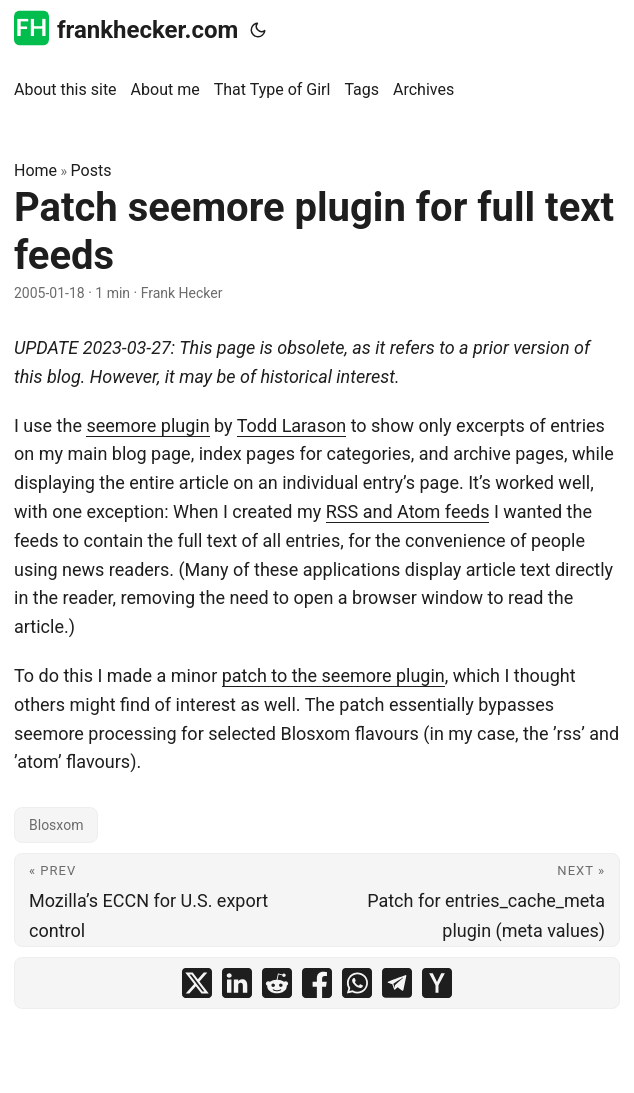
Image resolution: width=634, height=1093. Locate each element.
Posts (91, 170)
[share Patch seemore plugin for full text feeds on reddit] (277, 983)
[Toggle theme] (258, 30)
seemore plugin (147, 425)
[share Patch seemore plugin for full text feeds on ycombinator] (437, 983)
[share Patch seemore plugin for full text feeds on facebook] (317, 983)
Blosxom (56, 825)
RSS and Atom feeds (408, 511)
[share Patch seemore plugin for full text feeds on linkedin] (237, 983)
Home (35, 170)
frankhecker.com (126, 28)
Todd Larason (291, 425)
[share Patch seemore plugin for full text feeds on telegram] (397, 983)
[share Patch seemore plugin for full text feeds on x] (197, 983)
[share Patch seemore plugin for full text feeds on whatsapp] (357, 983)
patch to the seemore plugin (333, 675)
